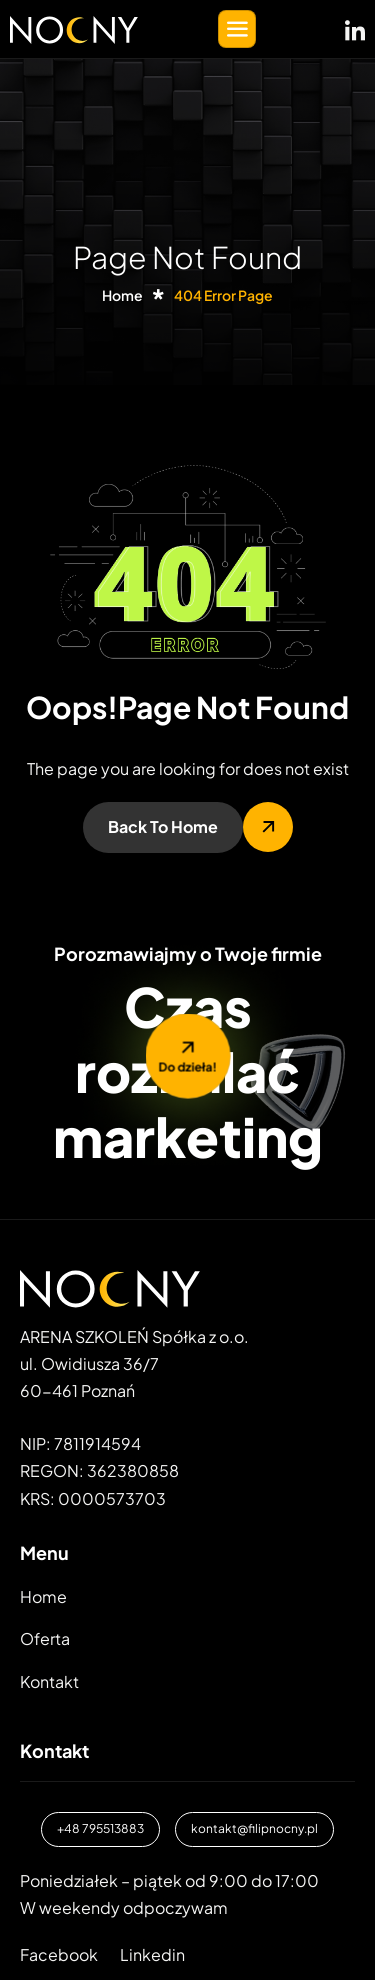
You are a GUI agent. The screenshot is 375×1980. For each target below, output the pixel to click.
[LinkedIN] (355, 27)
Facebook (59, 1954)
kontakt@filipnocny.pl (254, 1828)
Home (43, 1596)
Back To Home (163, 826)
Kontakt (49, 1681)
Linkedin (152, 1954)
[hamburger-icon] (237, 29)
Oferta (45, 1638)
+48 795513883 (100, 1828)
